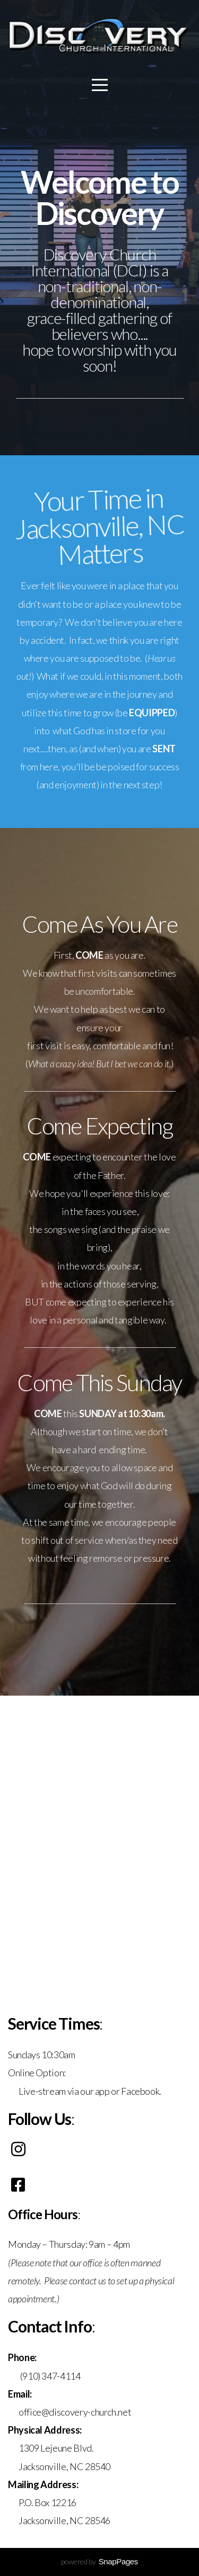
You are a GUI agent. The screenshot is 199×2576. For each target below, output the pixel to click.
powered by (99, 2561)
